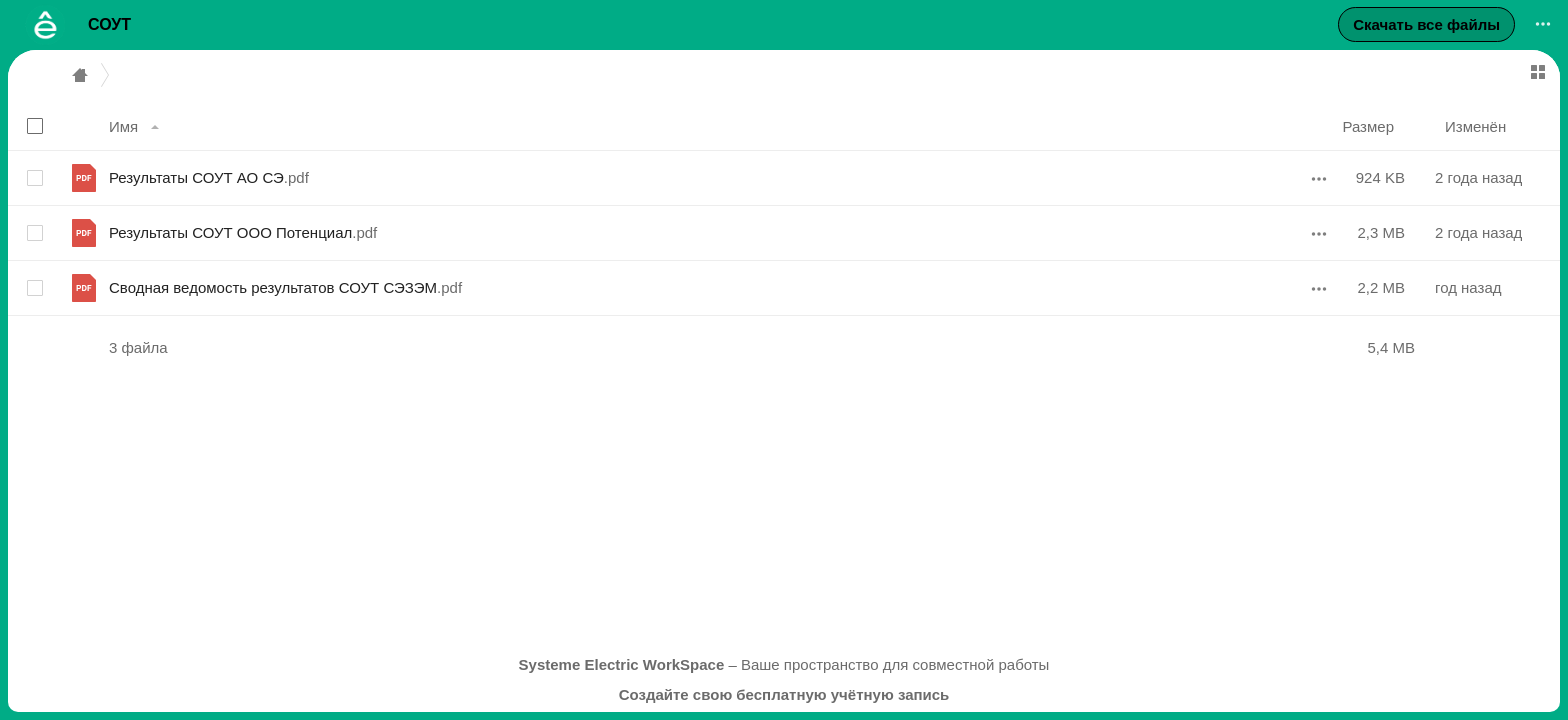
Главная (80, 75)
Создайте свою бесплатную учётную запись (784, 694)
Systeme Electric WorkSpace (622, 664)
